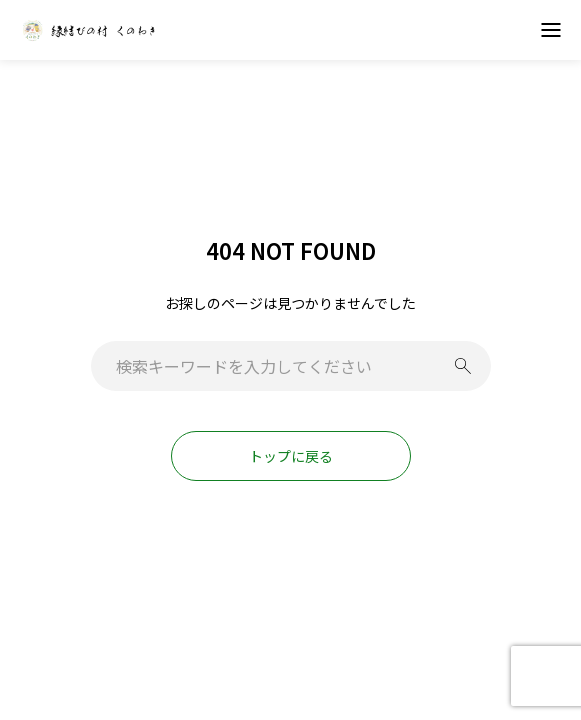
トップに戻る (291, 456)
